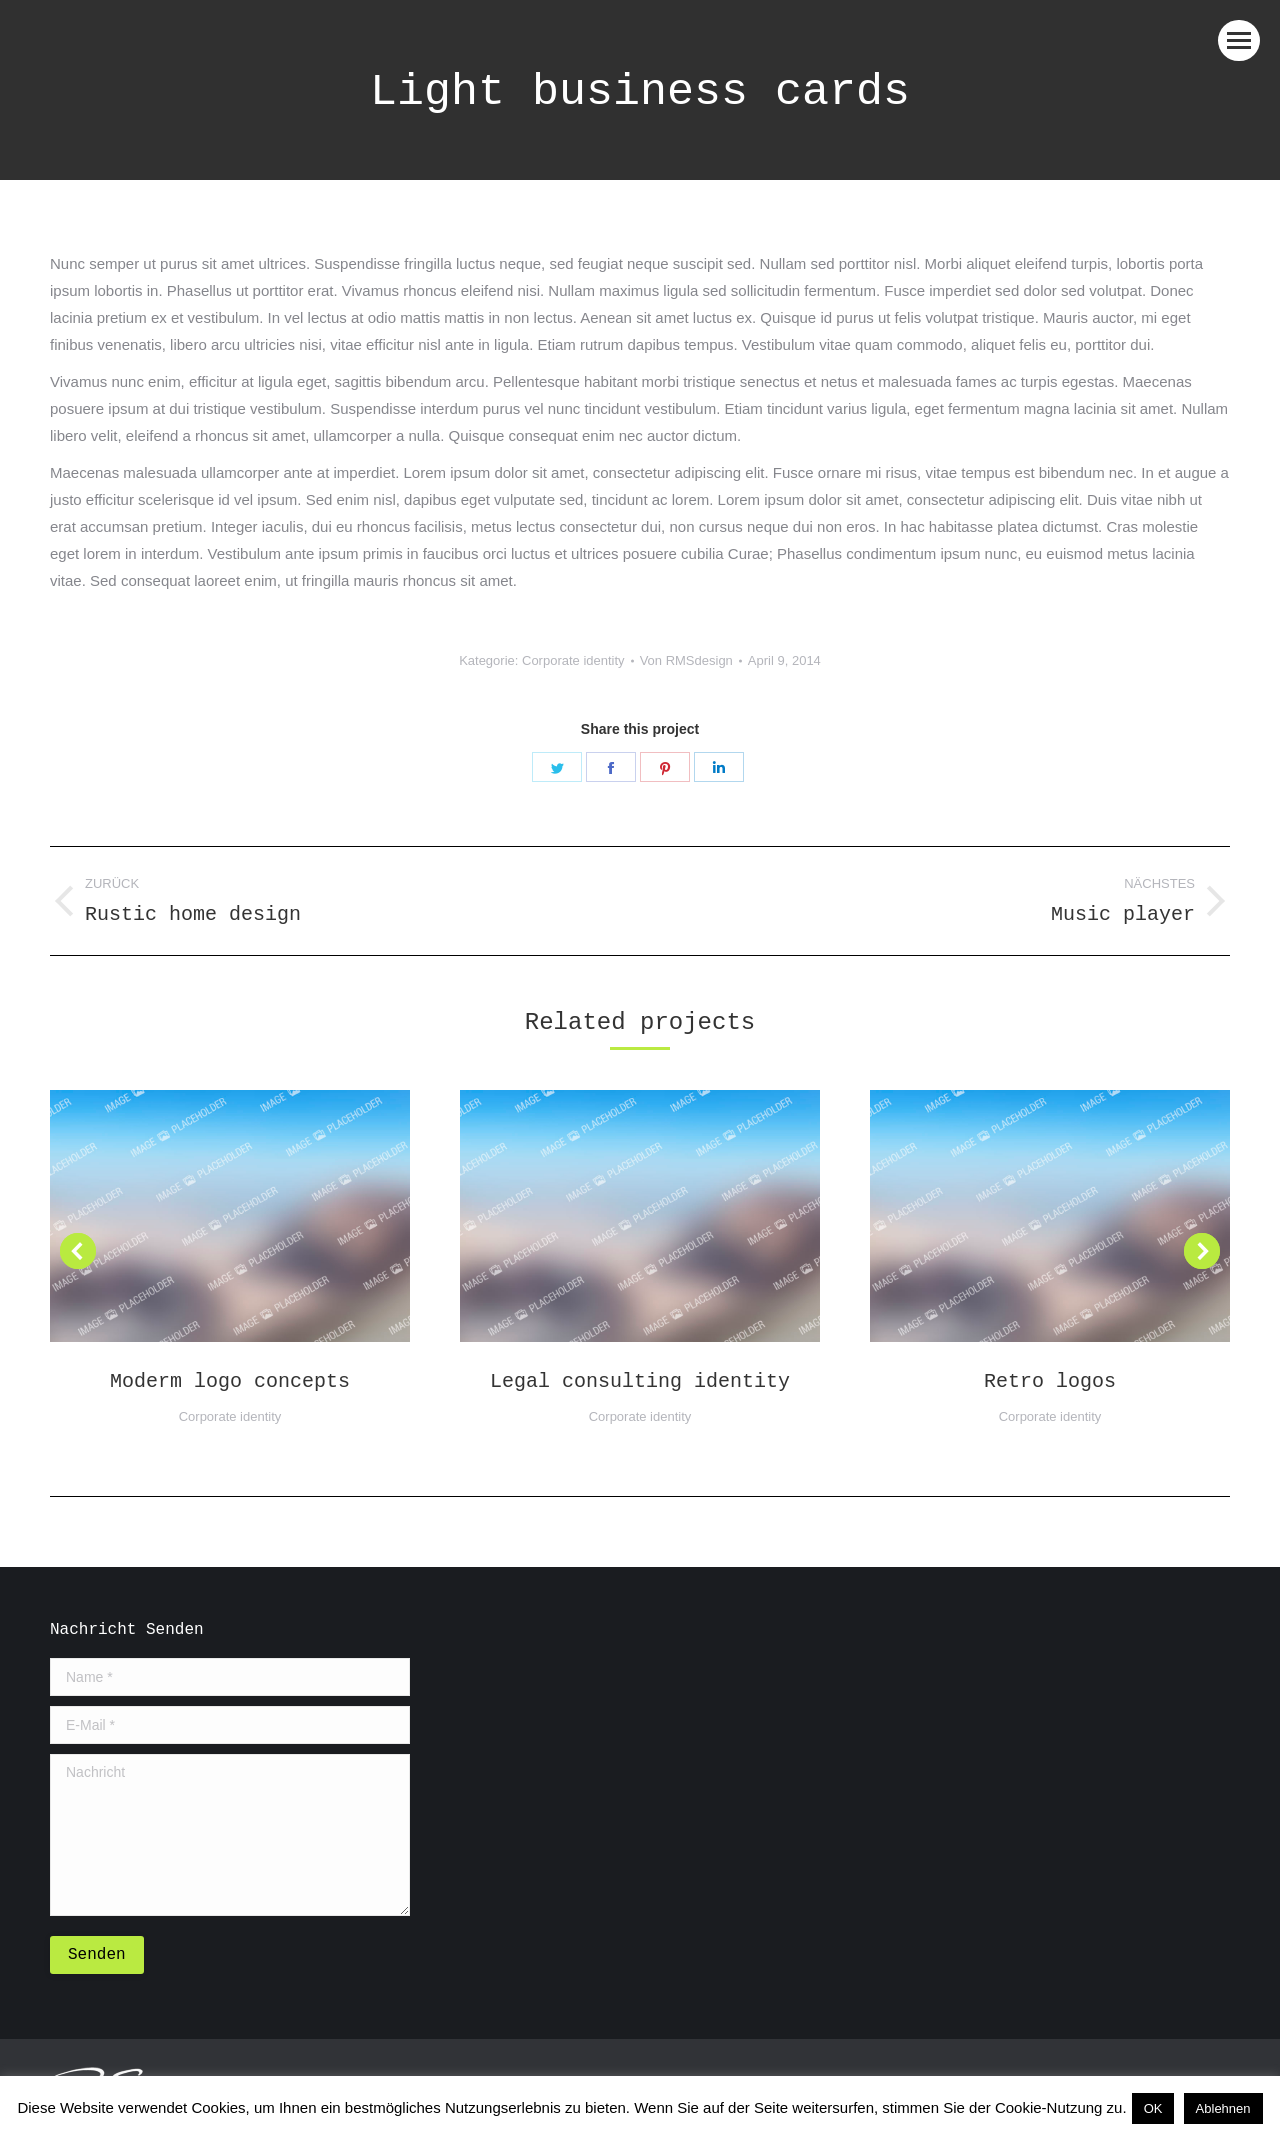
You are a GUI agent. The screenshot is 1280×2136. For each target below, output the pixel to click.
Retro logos (1050, 1381)
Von (686, 660)
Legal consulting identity (640, 1381)
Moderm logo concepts (230, 1381)
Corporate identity (573, 660)
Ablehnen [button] (1223, 2108)
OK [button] (1153, 2108)
